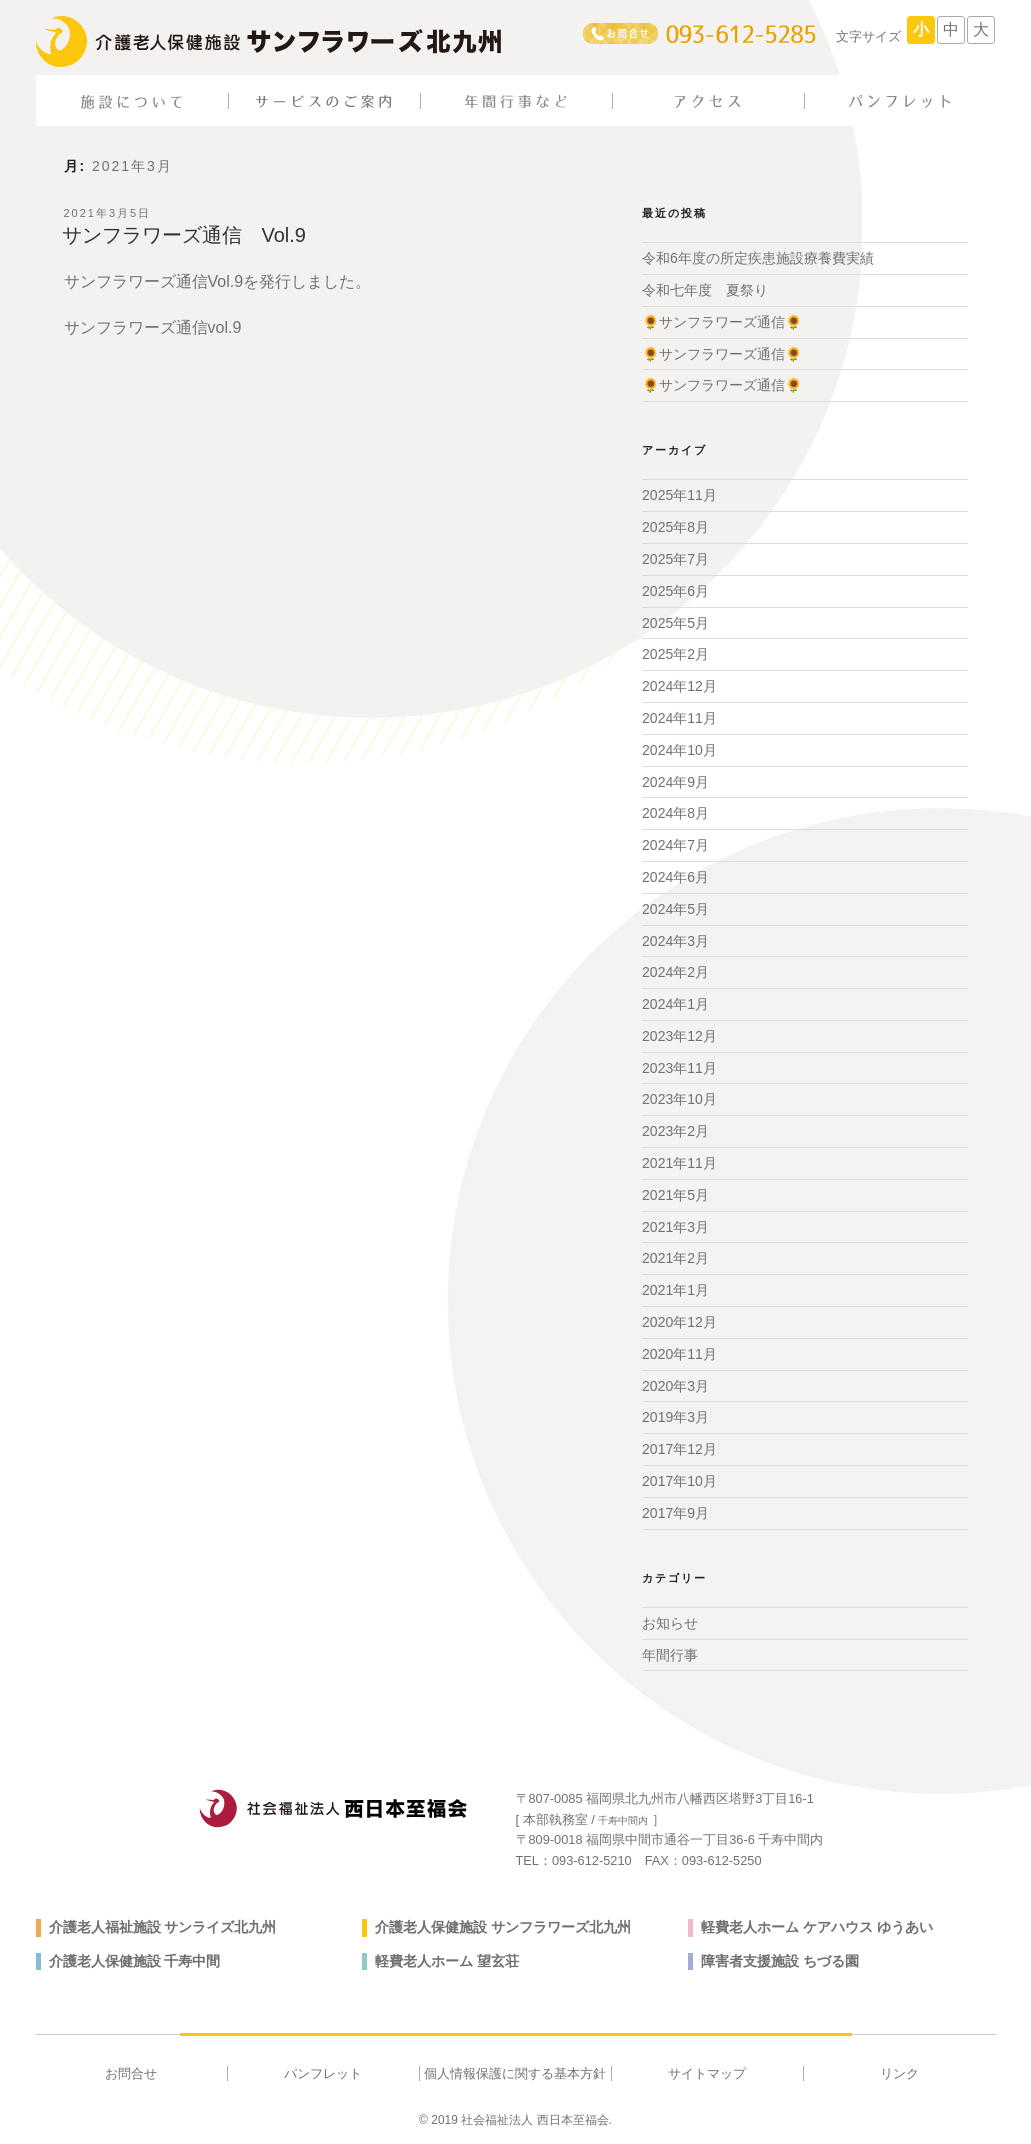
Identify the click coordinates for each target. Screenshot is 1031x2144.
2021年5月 (675, 1195)
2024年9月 (675, 782)
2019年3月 (675, 1417)
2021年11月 (679, 1163)
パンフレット (323, 2073)
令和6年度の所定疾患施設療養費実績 (758, 258)
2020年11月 (679, 1354)
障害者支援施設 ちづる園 (780, 1961)
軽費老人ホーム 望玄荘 (447, 1961)
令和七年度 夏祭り (705, 290)
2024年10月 (679, 750)
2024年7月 (675, 845)
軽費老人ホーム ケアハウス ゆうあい (817, 1927)
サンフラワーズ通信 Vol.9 (184, 235)
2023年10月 (679, 1099)
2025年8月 (675, 527)
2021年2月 (675, 1258)
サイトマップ (707, 2073)
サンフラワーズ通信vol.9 (153, 327)
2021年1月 (675, 1290)
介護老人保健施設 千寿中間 (135, 1961)
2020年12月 (679, 1322)
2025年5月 (675, 623)
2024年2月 (675, 972)
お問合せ (131, 2073)
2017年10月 (679, 1481)
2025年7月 (675, 559)
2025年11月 (679, 495)
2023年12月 (679, 1036)
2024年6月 (675, 877)
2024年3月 (675, 941)
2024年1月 (675, 1004)
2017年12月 (679, 1449)
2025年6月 (675, 591)
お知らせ (670, 1623)
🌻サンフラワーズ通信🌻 (722, 322)
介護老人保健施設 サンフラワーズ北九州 (503, 1927)
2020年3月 (675, 1386)
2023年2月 (675, 1131)
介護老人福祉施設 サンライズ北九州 (163, 1927)
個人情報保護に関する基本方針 (515, 2073)
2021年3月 (675, 1227)
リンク (899, 2073)
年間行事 (670, 1655)
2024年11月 (679, 718)
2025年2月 (675, 654)
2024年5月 (675, 909)
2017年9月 (675, 1513)
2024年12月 (679, 686)
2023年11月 (679, 1068)
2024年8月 (675, 813)
